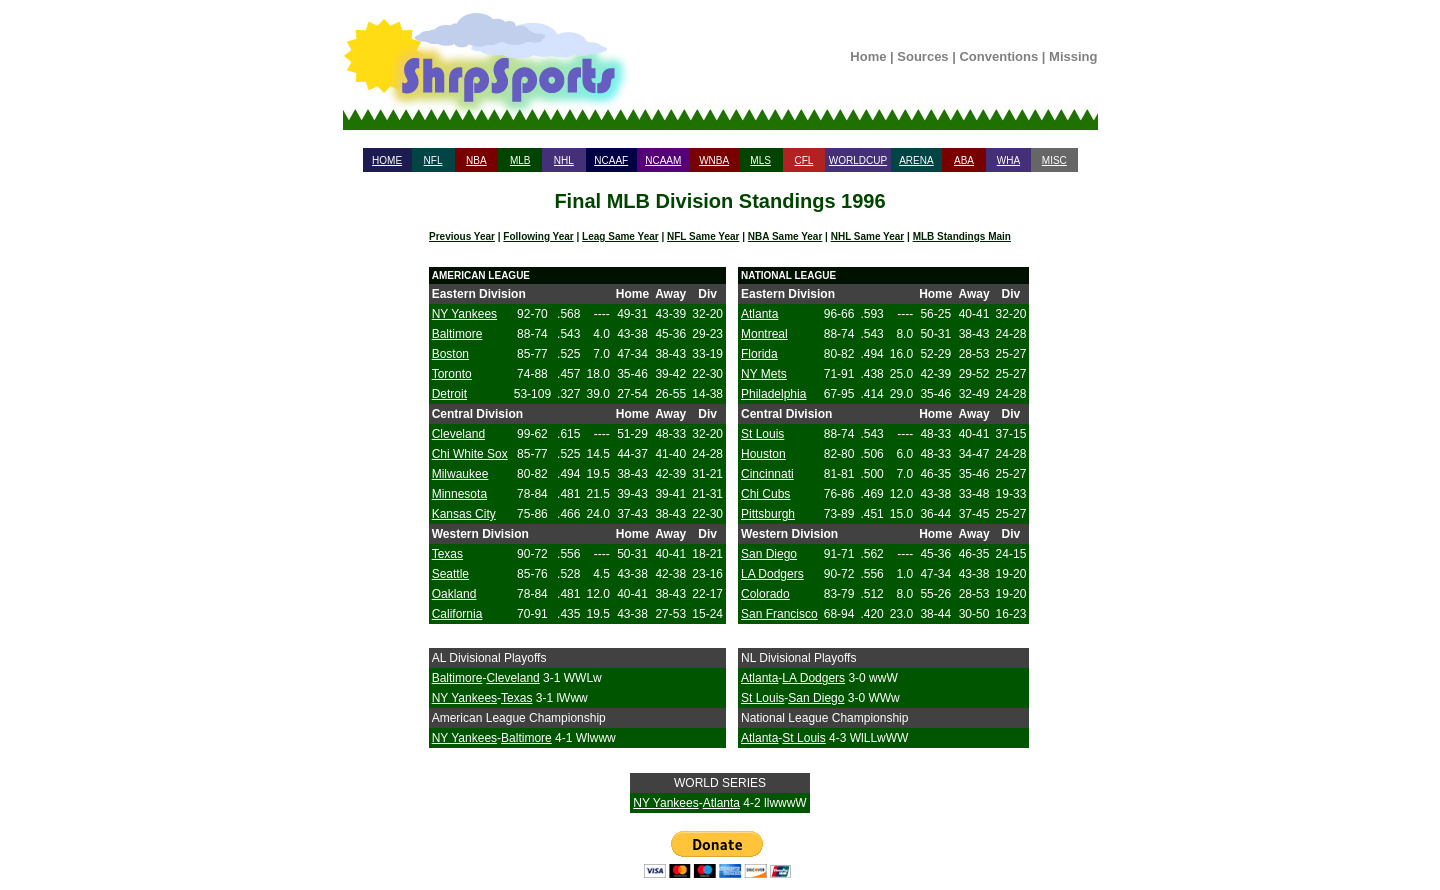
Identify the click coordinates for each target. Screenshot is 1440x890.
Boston (450, 354)
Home (868, 56)
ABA (964, 160)
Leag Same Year (620, 236)
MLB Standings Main (962, 236)
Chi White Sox (470, 454)
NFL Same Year (703, 236)
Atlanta (759, 314)
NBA (476, 160)
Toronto (452, 374)
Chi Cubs (765, 494)
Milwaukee (460, 474)
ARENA (916, 160)
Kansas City (464, 514)
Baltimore (457, 334)
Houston (763, 454)
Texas (447, 554)
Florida (759, 354)
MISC (1054, 160)
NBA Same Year (785, 236)
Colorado (765, 594)
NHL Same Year (868, 236)
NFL (433, 160)
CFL (803, 160)
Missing (1073, 56)
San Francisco (779, 614)
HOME (387, 160)
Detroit (449, 394)
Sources (922, 56)
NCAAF (611, 160)
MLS (760, 160)
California (457, 614)
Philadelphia (773, 394)
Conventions (998, 56)
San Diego (769, 554)
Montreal (764, 334)
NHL (564, 160)
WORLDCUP (858, 160)
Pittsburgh (768, 514)
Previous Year (462, 236)
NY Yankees (464, 314)
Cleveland (458, 434)
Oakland (454, 594)
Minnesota (459, 494)
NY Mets (764, 374)
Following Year (538, 236)
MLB (520, 160)
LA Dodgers (772, 574)
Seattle (450, 574)
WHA (1008, 160)
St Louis (762, 434)
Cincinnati (767, 474)
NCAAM (663, 160)
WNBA (714, 160)
